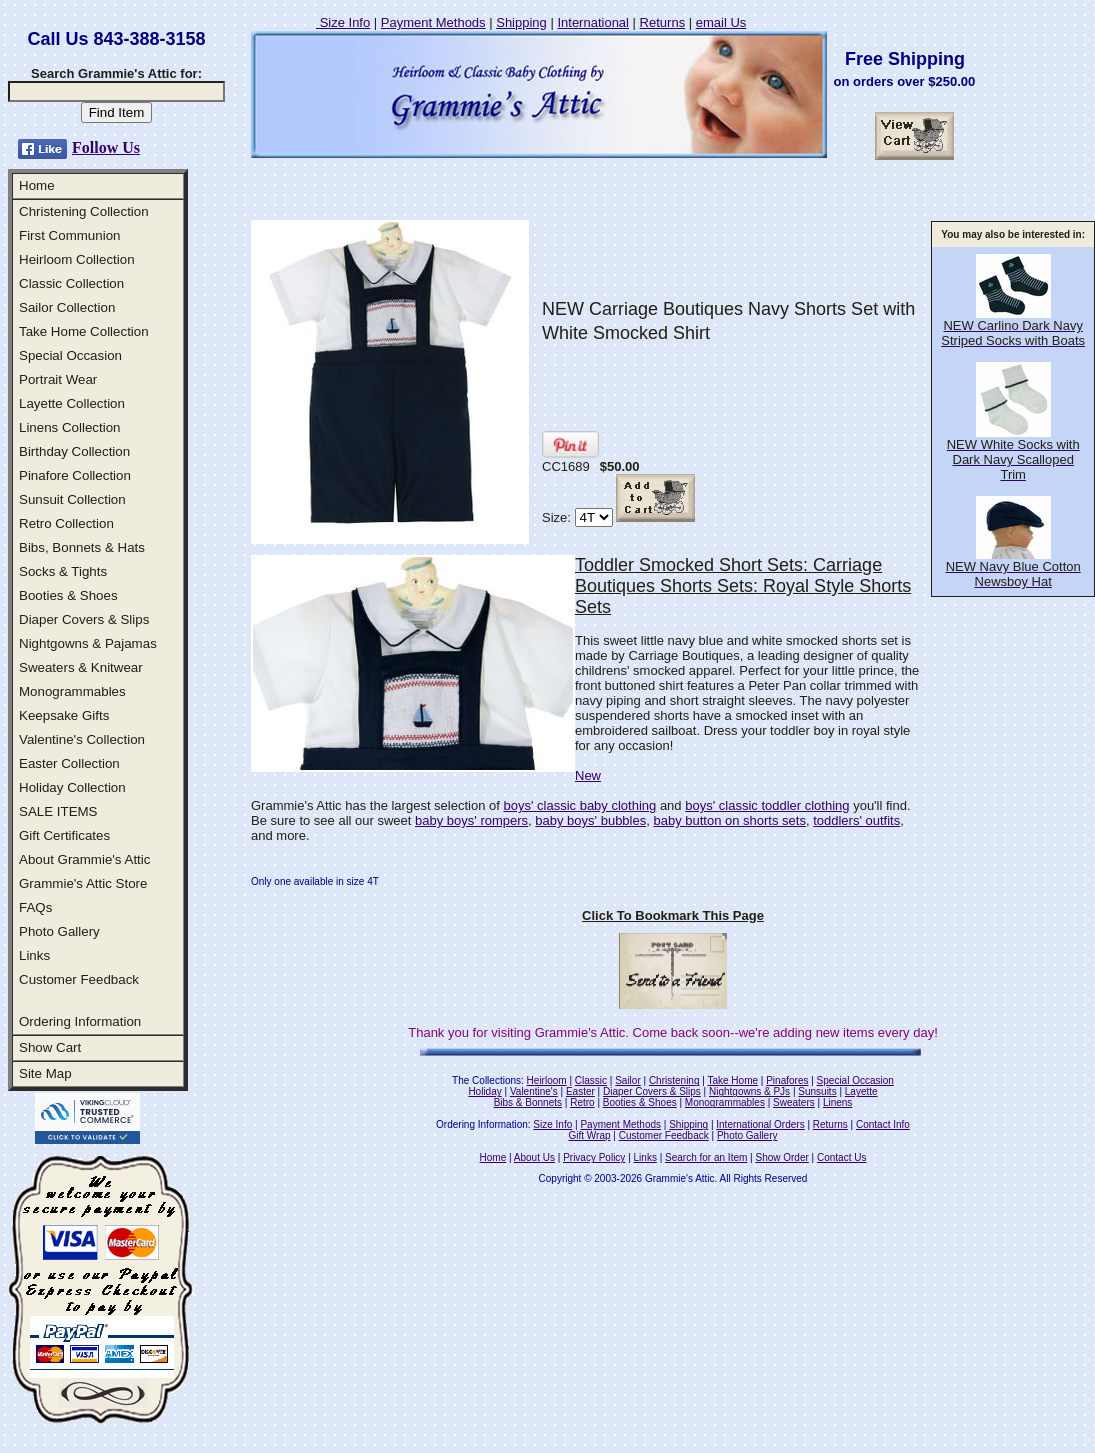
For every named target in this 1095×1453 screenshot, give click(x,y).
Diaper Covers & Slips (84, 619)
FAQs (35, 907)
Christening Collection (84, 211)
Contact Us (841, 1157)
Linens (837, 1102)
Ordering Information (80, 1021)
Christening (674, 1080)
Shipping (521, 22)
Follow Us (106, 147)
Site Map (45, 1073)
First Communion (69, 235)
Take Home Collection (84, 331)
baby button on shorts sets (729, 820)
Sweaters (794, 1102)
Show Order (781, 1157)
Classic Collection (71, 283)
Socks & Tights (63, 571)
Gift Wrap (590, 1135)
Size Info (343, 22)
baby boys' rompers (471, 820)
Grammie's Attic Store (83, 883)
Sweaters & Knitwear (81, 667)
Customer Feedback (79, 979)
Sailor (628, 1080)
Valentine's (534, 1091)
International (593, 22)
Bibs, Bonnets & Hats (82, 547)
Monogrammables (72, 691)
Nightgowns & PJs (749, 1091)
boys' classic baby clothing (579, 805)
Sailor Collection (67, 307)
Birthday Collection (74, 451)
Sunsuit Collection (72, 499)
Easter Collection (69, 763)
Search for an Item (706, 1157)
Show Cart (50, 1047)
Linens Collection (70, 427)
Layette (861, 1091)
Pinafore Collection (75, 475)
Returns (663, 22)
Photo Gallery (59, 931)
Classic (591, 1080)
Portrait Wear (58, 379)
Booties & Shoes (68, 595)
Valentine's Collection (82, 739)
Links (34, 955)
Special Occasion (70, 355)
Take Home (732, 1080)
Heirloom (547, 1080)
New (588, 775)
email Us (721, 22)
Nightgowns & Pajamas (88, 643)
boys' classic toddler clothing (767, 805)
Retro (582, 1102)
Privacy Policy (594, 1157)
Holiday (484, 1091)
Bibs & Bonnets (528, 1102)
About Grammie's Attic (84, 859)
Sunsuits (817, 1091)
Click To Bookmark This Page (673, 915)
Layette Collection (72, 403)
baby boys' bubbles (590, 820)
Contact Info (883, 1124)
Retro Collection (66, 523)
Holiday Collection (72, 787)
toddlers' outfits (856, 820)
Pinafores (787, 1080)
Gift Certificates (64, 835)
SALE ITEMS (58, 811)
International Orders (760, 1124)
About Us (534, 1157)
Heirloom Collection (77, 259)
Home (37, 185)
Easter (580, 1091)
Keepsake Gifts (64, 715)
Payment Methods (433, 22)
